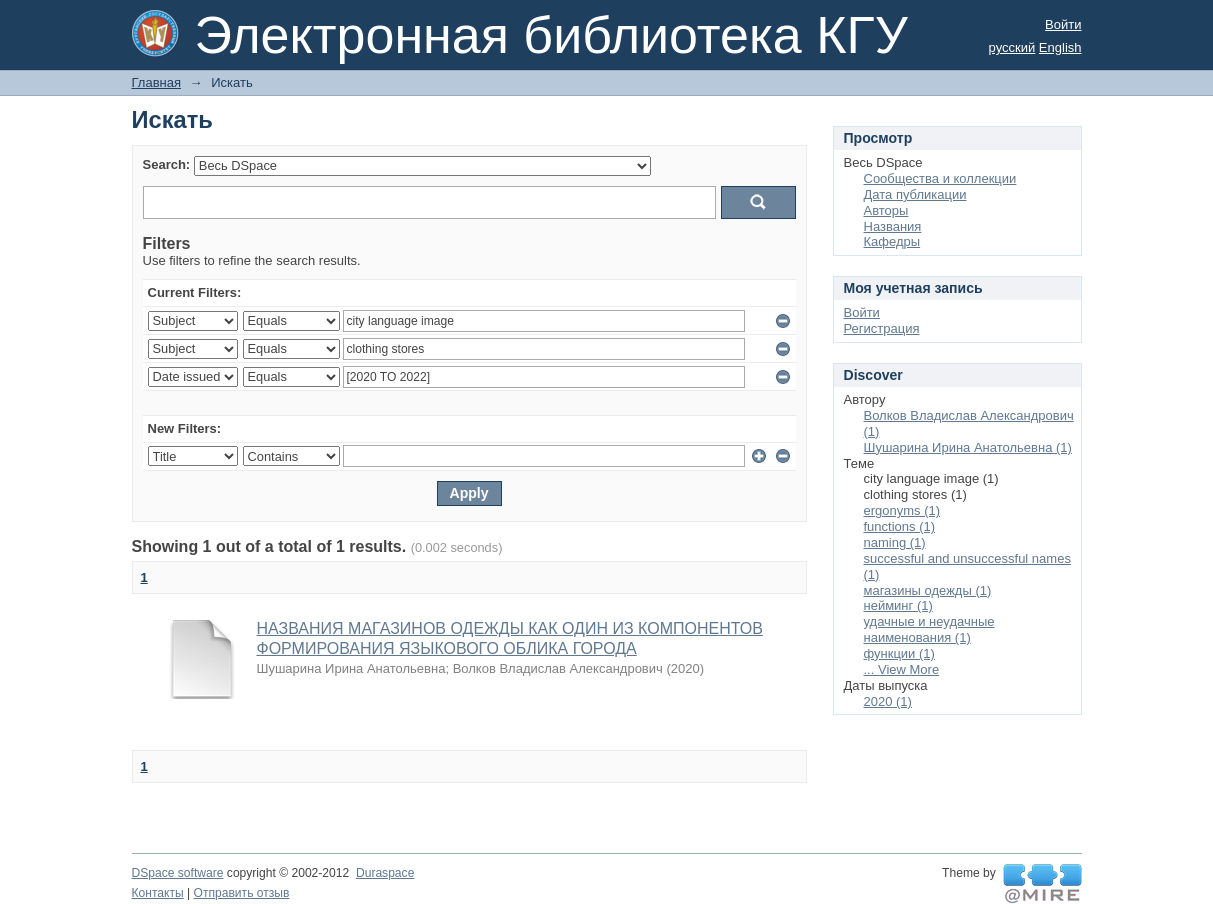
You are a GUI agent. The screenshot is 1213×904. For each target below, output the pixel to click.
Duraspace (385, 873)
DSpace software (178, 873)
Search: (167, 164)
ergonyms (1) (902, 510)
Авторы (886, 210)
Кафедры (892, 241)
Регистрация (882, 328)
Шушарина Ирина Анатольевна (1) (968, 447)
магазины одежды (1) (928, 590)
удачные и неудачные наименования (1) (929, 629)
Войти (1063, 24)
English (1060, 47)
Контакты (158, 893)
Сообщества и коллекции (940, 178)
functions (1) (900, 526)
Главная (156, 82)
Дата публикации (915, 194)
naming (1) (895, 542)
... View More (902, 669)
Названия (893, 226)
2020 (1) (888, 701)
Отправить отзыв (242, 893)
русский (1012, 47)
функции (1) (899, 653)
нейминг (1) (898, 605)
